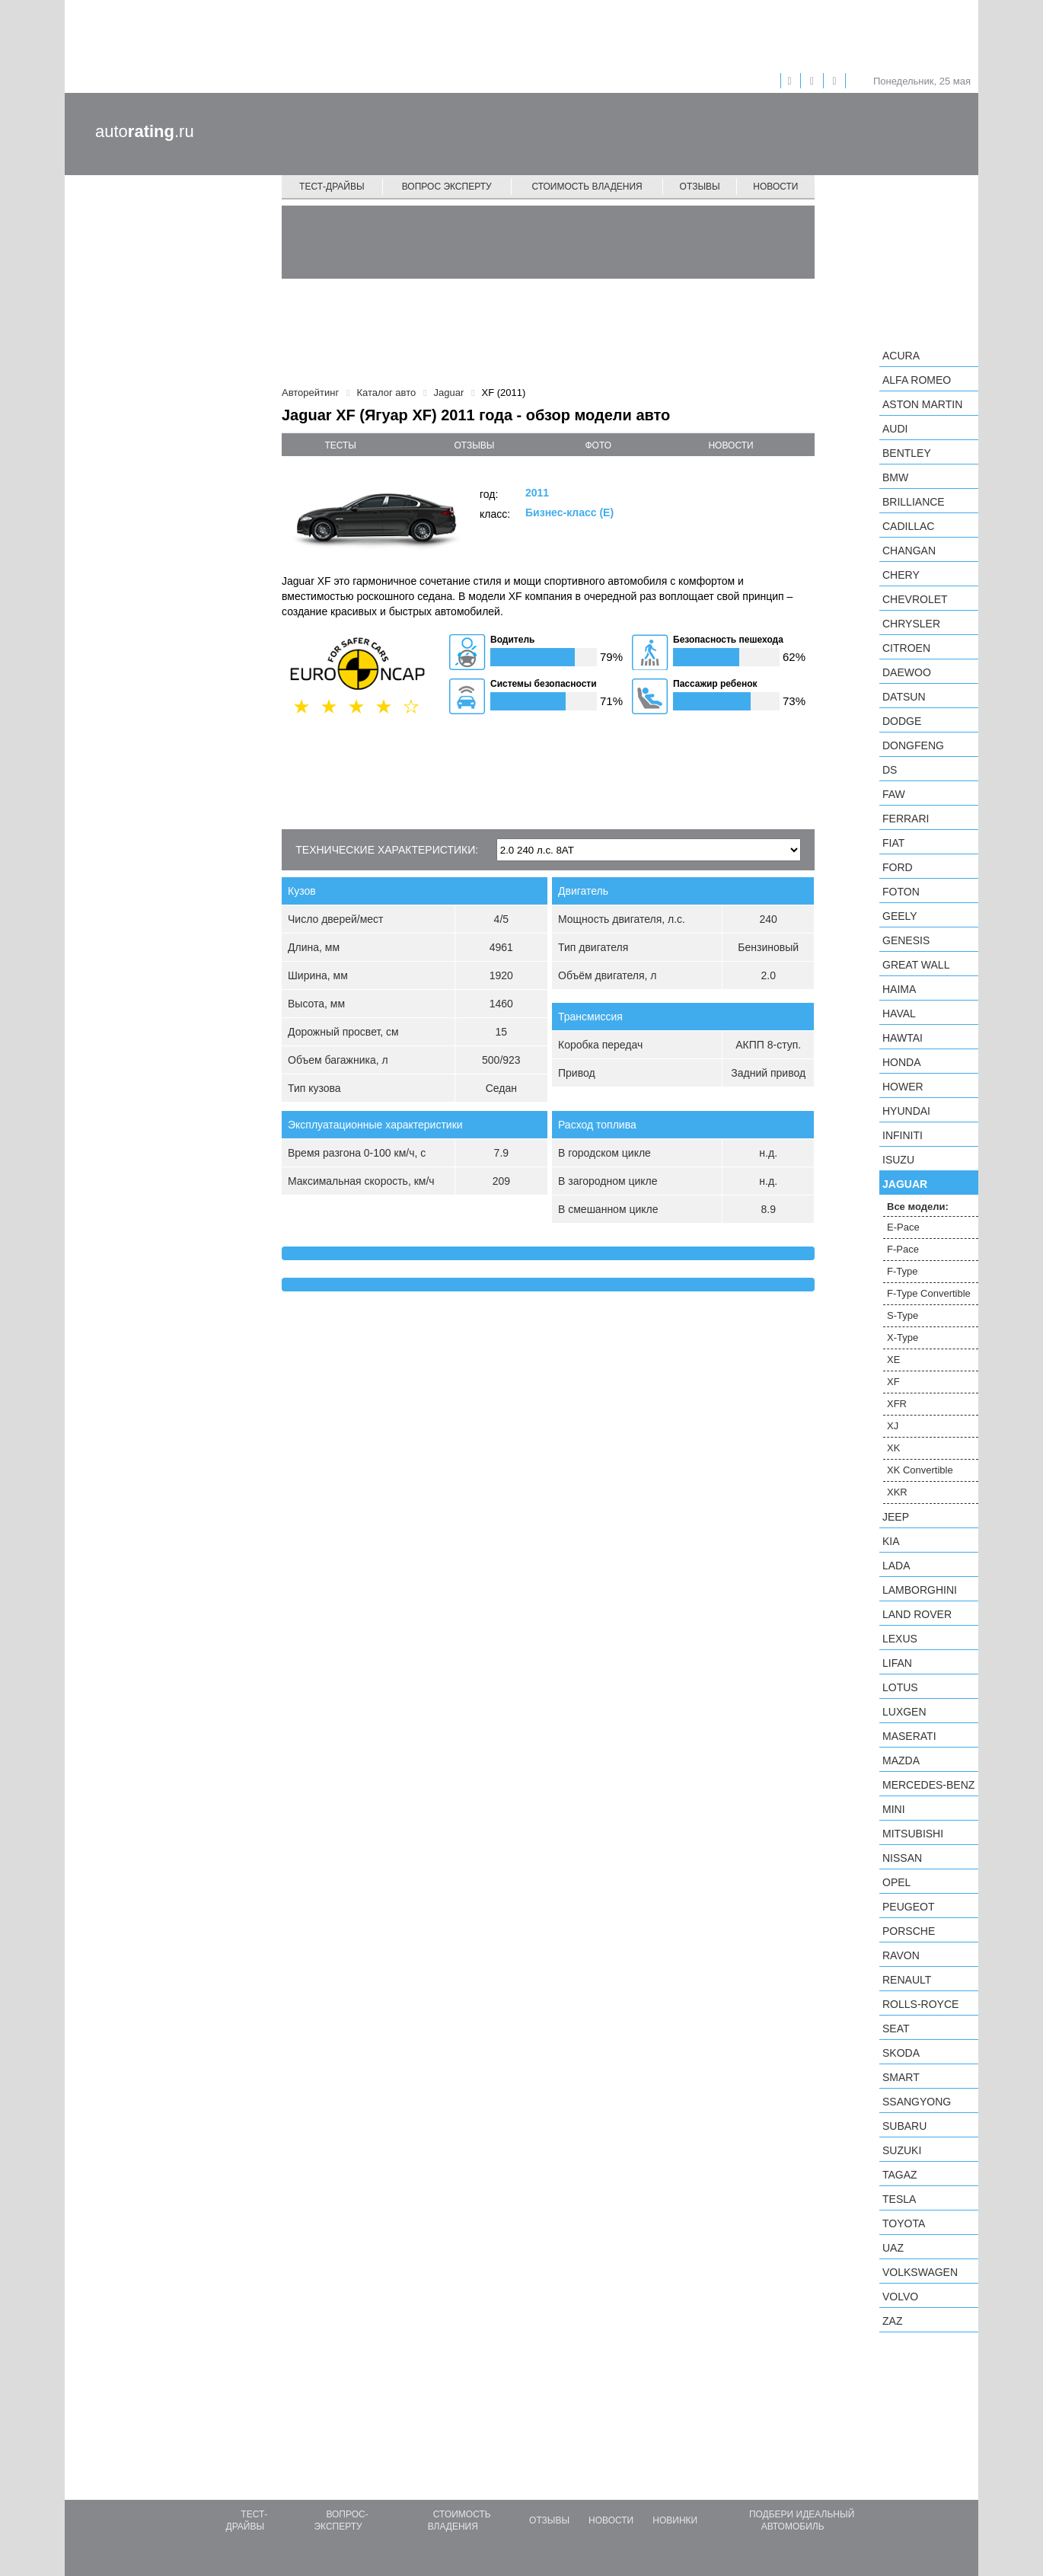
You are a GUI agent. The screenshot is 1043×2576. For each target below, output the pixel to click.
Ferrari (905, 818)
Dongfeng (913, 745)
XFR (897, 1403)
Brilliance (913, 502)
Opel (896, 1882)
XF (893, 1381)
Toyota (903, 2223)
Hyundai (906, 1111)
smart (901, 2077)
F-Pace (903, 1249)
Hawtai (902, 1038)
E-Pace (903, 1227)
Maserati (909, 1736)
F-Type (902, 1271)
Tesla (899, 2199)
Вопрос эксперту (447, 186)
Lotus (900, 1687)
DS (889, 770)
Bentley (906, 453)
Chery (901, 575)
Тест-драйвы (332, 186)
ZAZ (892, 2321)
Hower (902, 1087)
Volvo (900, 2296)
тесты (340, 445)
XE (893, 1359)
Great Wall (915, 965)
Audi (894, 429)
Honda (901, 1062)
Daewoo (906, 672)
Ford (897, 867)
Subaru (904, 2126)
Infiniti (902, 1135)
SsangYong (916, 2102)
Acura (901, 356)
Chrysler (911, 624)
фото (598, 445)
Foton (901, 892)
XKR (897, 1492)
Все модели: (918, 1206)
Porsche (908, 1931)
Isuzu (898, 1160)
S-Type (902, 1315)
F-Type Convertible (929, 1293)
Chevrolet (915, 599)
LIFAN (897, 1663)
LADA (896, 1565)
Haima (899, 989)
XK (893, 1448)
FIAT (893, 843)
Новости (775, 186)
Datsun (904, 697)
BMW (895, 477)
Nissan (902, 1858)
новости (730, 445)
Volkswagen (920, 2272)
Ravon (901, 1955)
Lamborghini (919, 1590)
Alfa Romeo (916, 380)
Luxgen (904, 1712)
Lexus (899, 1639)
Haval (899, 1013)
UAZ (893, 2248)
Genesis (906, 940)
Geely (899, 916)
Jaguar (904, 1184)
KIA (891, 1541)
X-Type (902, 1337)
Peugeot (908, 1907)
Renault (906, 1980)
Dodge (901, 721)
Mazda (901, 1760)
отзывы (474, 445)
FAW (893, 794)
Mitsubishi (912, 1833)
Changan (909, 550)
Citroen (906, 648)
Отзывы (700, 186)
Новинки (674, 2520)
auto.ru (144, 131)
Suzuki (901, 2150)
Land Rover (917, 1614)
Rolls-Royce (920, 2004)
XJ (892, 1426)
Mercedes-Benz (928, 1785)
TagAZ (899, 2175)
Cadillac (908, 526)
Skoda (901, 2053)
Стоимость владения (586, 186)
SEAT (896, 2028)
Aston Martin (922, 404)
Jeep (895, 1517)
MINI (893, 1809)
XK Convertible (920, 1470)
